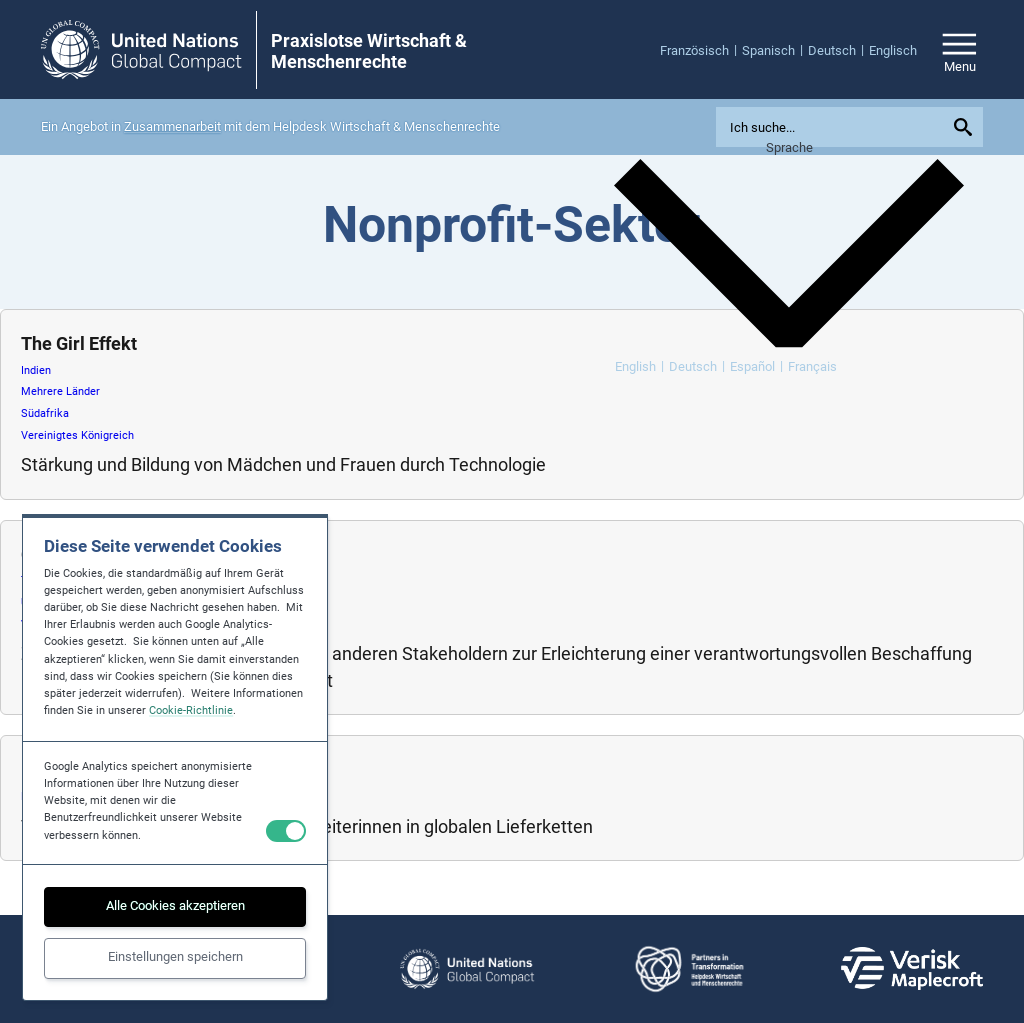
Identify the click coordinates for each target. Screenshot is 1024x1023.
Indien (36, 370)
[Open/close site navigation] (959, 49)
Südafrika (45, 413)
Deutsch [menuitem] (693, 366)
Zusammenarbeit (172, 126)
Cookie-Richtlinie (191, 710)
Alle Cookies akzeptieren (175, 905)
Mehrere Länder (60, 391)
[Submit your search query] (966, 127)
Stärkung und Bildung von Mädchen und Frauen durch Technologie (283, 464)
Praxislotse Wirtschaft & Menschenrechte (369, 51)
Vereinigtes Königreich (77, 435)
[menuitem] (701, 50)
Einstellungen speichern (175, 956)
